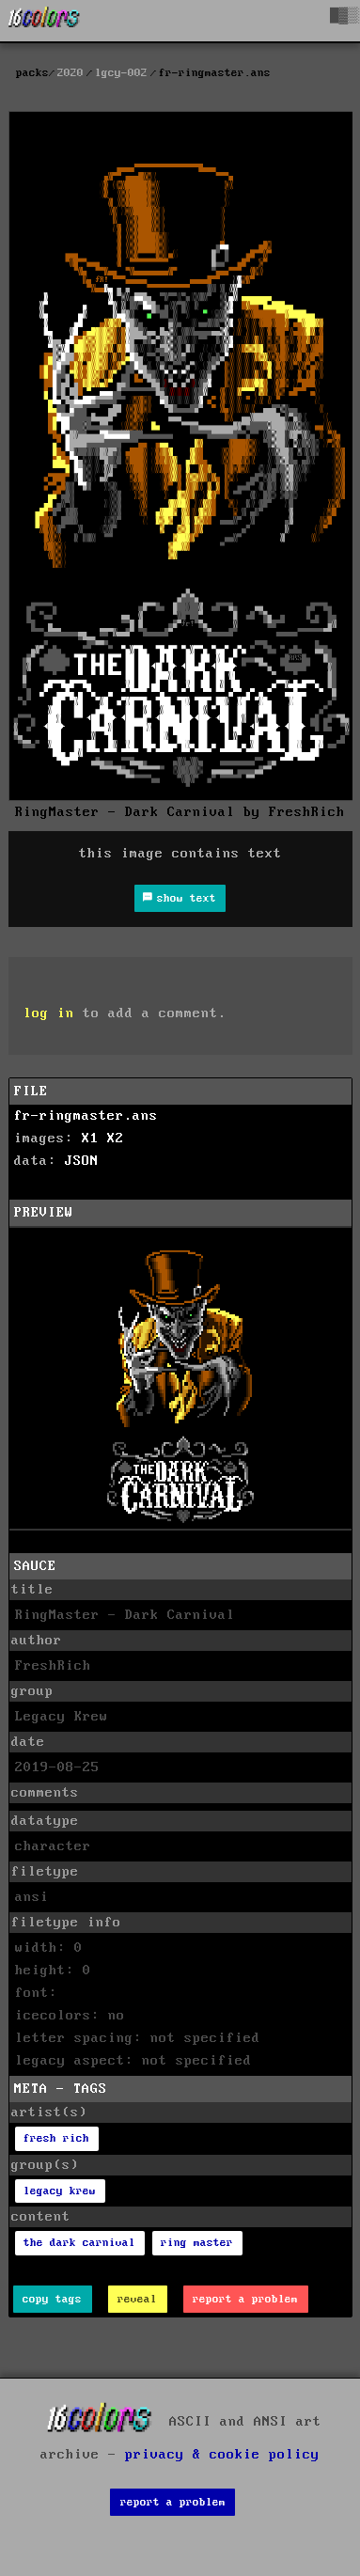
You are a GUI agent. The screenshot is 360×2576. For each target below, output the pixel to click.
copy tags (52, 2299)
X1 (90, 1138)
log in (48, 1013)
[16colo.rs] (44, 20)
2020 (70, 73)
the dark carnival (79, 2243)
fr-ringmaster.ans (86, 1115)
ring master (197, 2243)
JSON (82, 1161)
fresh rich (56, 2138)
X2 (115, 1138)
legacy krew (59, 2191)
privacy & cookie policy (222, 2454)
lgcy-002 (121, 73)
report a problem (245, 2299)
